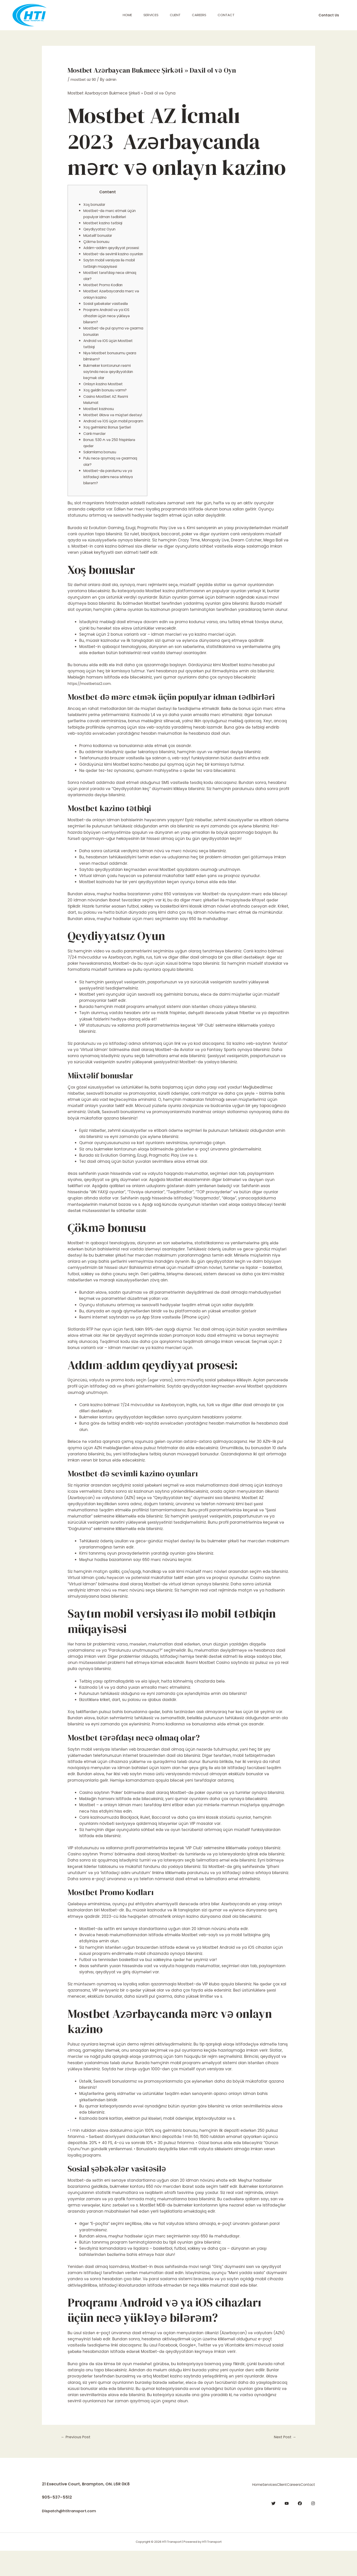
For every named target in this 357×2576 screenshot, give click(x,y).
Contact (226, 15)
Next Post (283, 2462)
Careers (199, 15)
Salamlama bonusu (102, 476)
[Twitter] (273, 2527)
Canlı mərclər (96, 458)
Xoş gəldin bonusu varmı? (108, 402)
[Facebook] (300, 2527)
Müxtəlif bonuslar (100, 235)
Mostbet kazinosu (100, 421)
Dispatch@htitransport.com (72, 2536)
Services (150, 15)
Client (175, 15)
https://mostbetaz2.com (92, 708)
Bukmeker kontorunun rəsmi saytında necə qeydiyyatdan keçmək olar (112, 384)
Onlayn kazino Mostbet (105, 396)
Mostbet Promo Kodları (105, 297)
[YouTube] (287, 2527)
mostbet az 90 (85, 79)
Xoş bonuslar (96, 204)
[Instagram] (313, 2527)
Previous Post (77, 2462)
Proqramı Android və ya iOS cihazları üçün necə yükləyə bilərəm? (110, 328)
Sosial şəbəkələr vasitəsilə (108, 316)
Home (127, 15)
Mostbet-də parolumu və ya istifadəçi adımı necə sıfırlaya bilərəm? (112, 501)
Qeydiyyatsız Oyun (101, 229)
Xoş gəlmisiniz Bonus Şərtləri (110, 452)
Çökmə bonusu (98, 241)
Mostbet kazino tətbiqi (105, 223)
